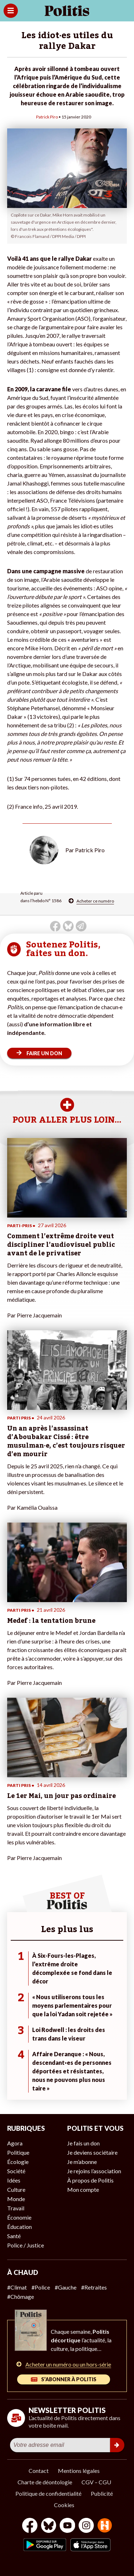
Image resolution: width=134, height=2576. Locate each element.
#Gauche (65, 2287)
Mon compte (83, 2189)
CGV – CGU (96, 2482)
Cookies (64, 2504)
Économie (19, 2217)
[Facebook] (30, 2526)
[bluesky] (48, 2526)
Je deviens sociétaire (92, 2152)
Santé (14, 2235)
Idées (13, 2180)
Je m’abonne (82, 2161)
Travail (15, 2208)
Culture (16, 2189)
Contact (39, 2470)
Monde (16, 2198)
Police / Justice (25, 2245)
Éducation (19, 2226)
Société (16, 2171)
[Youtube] (67, 2526)
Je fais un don (83, 2143)
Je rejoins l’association (94, 2171)
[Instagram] (86, 2526)
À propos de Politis (90, 2180)
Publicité (102, 2493)
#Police (40, 2287)
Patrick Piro (47, 117)
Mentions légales (79, 2470)
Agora (15, 2143)
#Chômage (20, 2296)
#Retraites (94, 2287)
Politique (18, 2152)
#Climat (17, 2287)
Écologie (18, 2161)
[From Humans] (105, 2526)
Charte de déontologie (45, 2482)
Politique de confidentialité (48, 2493)
